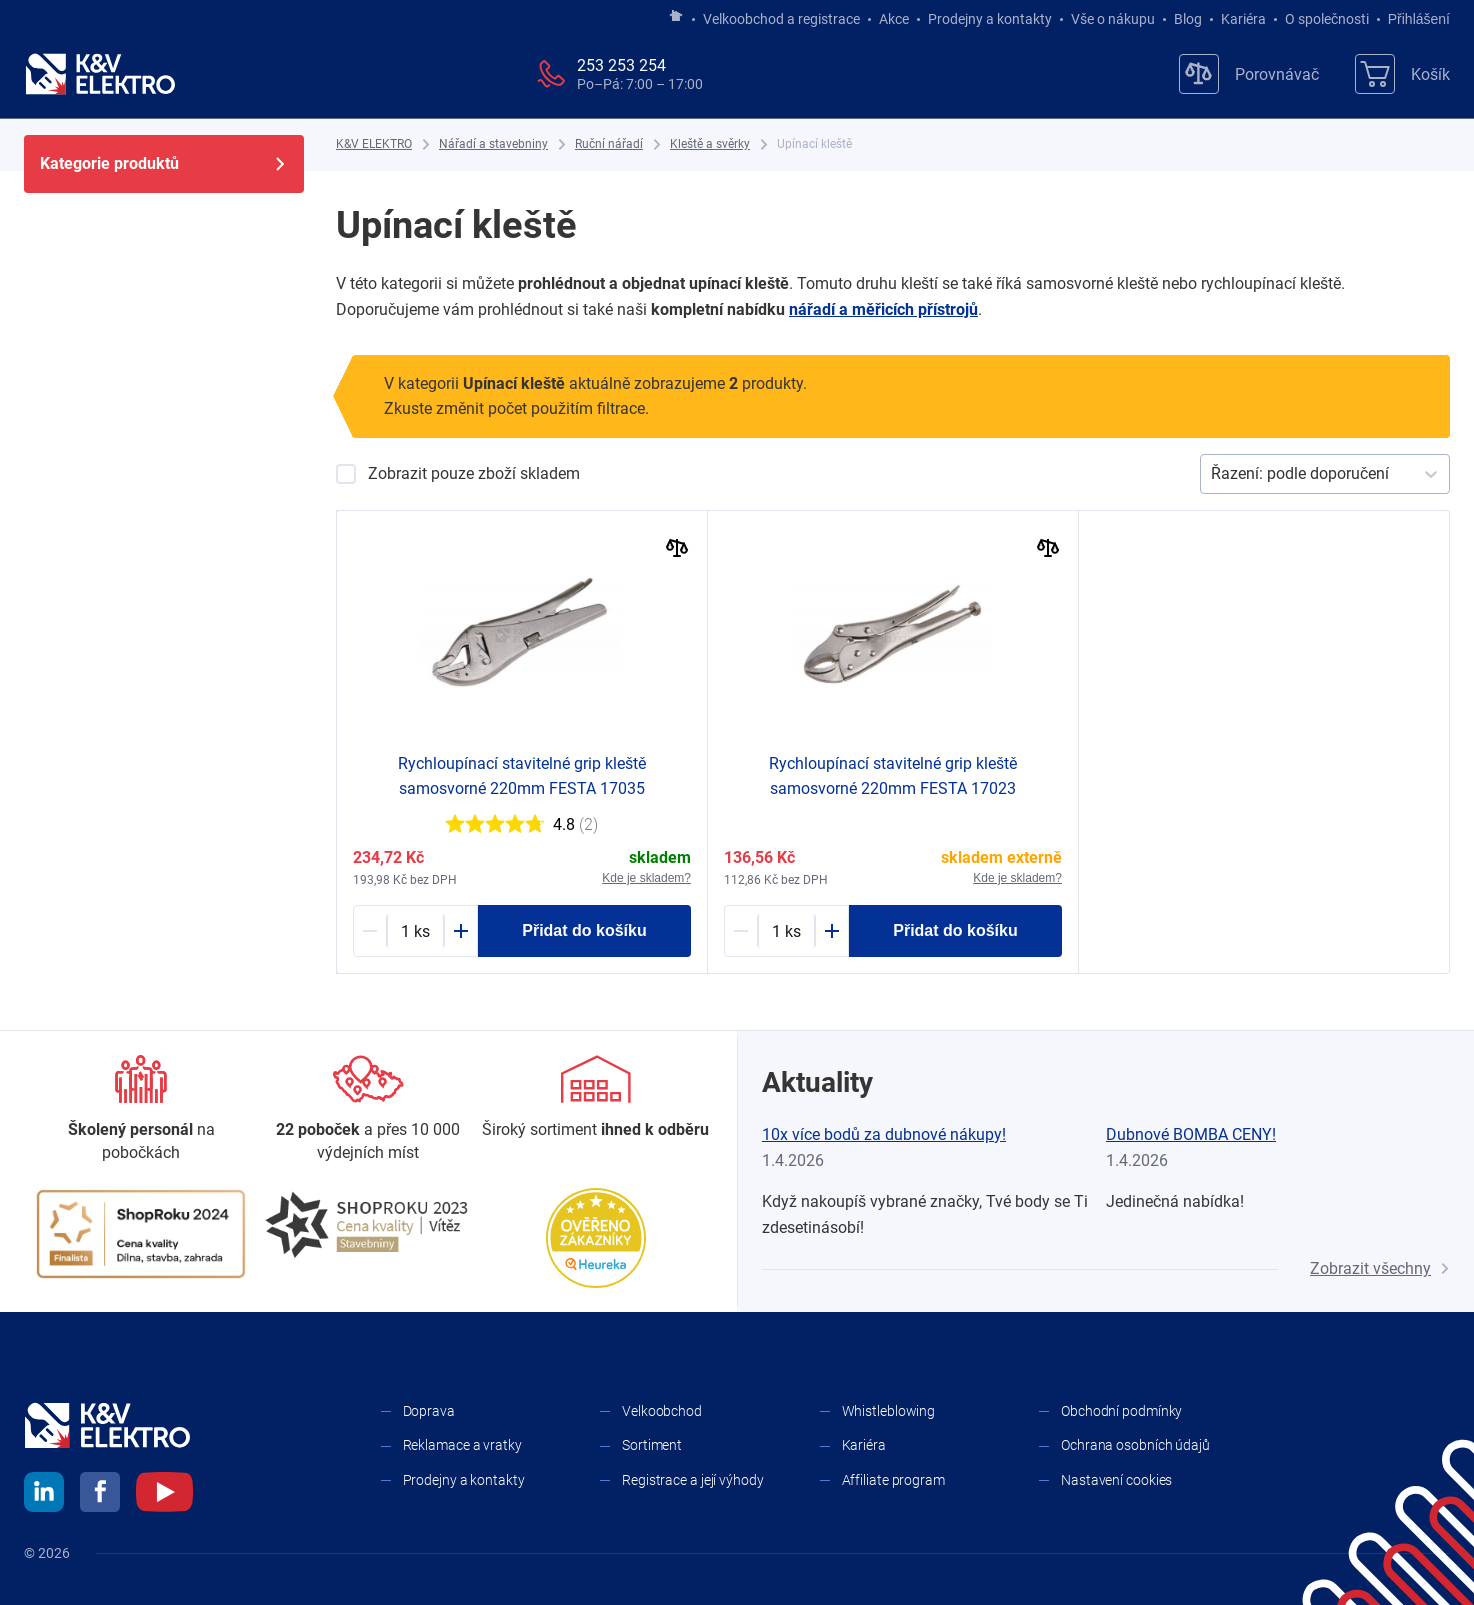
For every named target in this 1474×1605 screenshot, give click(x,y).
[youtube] (164, 1495)
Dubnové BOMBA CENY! (1191, 1134)
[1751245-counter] (786, 931)
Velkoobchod (662, 1411)
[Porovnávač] (1249, 74)
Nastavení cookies (1116, 1480)
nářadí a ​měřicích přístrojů (883, 309)
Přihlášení (1413, 19)
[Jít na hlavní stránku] (676, 17)
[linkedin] (44, 1495)
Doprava (429, 1411)
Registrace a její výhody (693, 1480)
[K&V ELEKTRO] (100, 74)
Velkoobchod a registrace (781, 19)
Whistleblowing (889, 1411)
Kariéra (1243, 19)
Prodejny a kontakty (990, 19)
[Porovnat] (677, 550)
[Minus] (370, 931)
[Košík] (1402, 74)
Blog (1188, 19)
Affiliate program (893, 1480)
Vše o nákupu (1113, 19)
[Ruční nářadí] (609, 144)
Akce (894, 19)
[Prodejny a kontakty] (368, 1109)
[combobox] (1213, 474)
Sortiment (652, 1445)
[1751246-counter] (415, 931)
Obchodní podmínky (1121, 1411)
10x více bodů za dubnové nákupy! (884, 1134)
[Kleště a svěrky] (710, 144)
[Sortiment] (595, 1098)
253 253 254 (621, 65)
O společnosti (1327, 19)
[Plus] (461, 931)
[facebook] (100, 1495)
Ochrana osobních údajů (1135, 1445)
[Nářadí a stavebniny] (493, 144)
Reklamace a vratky (462, 1445)
